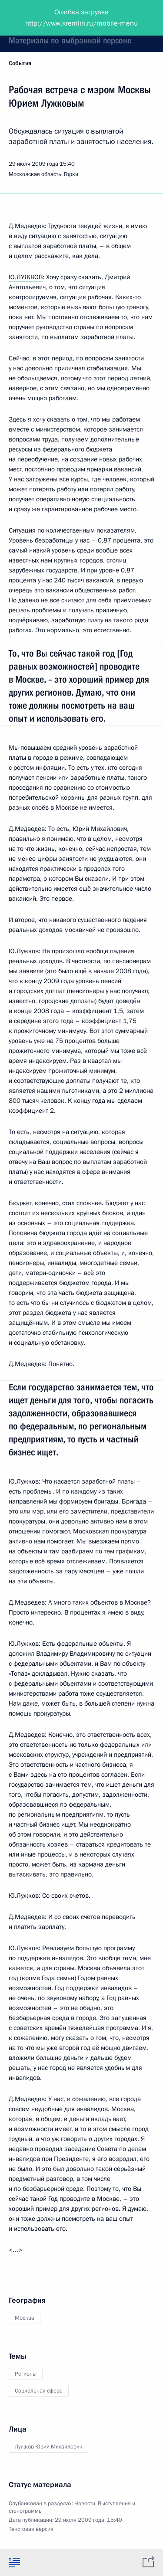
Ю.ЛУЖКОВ (26, 277)
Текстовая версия (31, 2529)
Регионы (26, 2374)
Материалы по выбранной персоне (70, 40)
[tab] (14, 2562)
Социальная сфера (39, 2391)
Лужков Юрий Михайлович (48, 2447)
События (20, 63)
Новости (84, 2503)
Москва (24, 2318)
